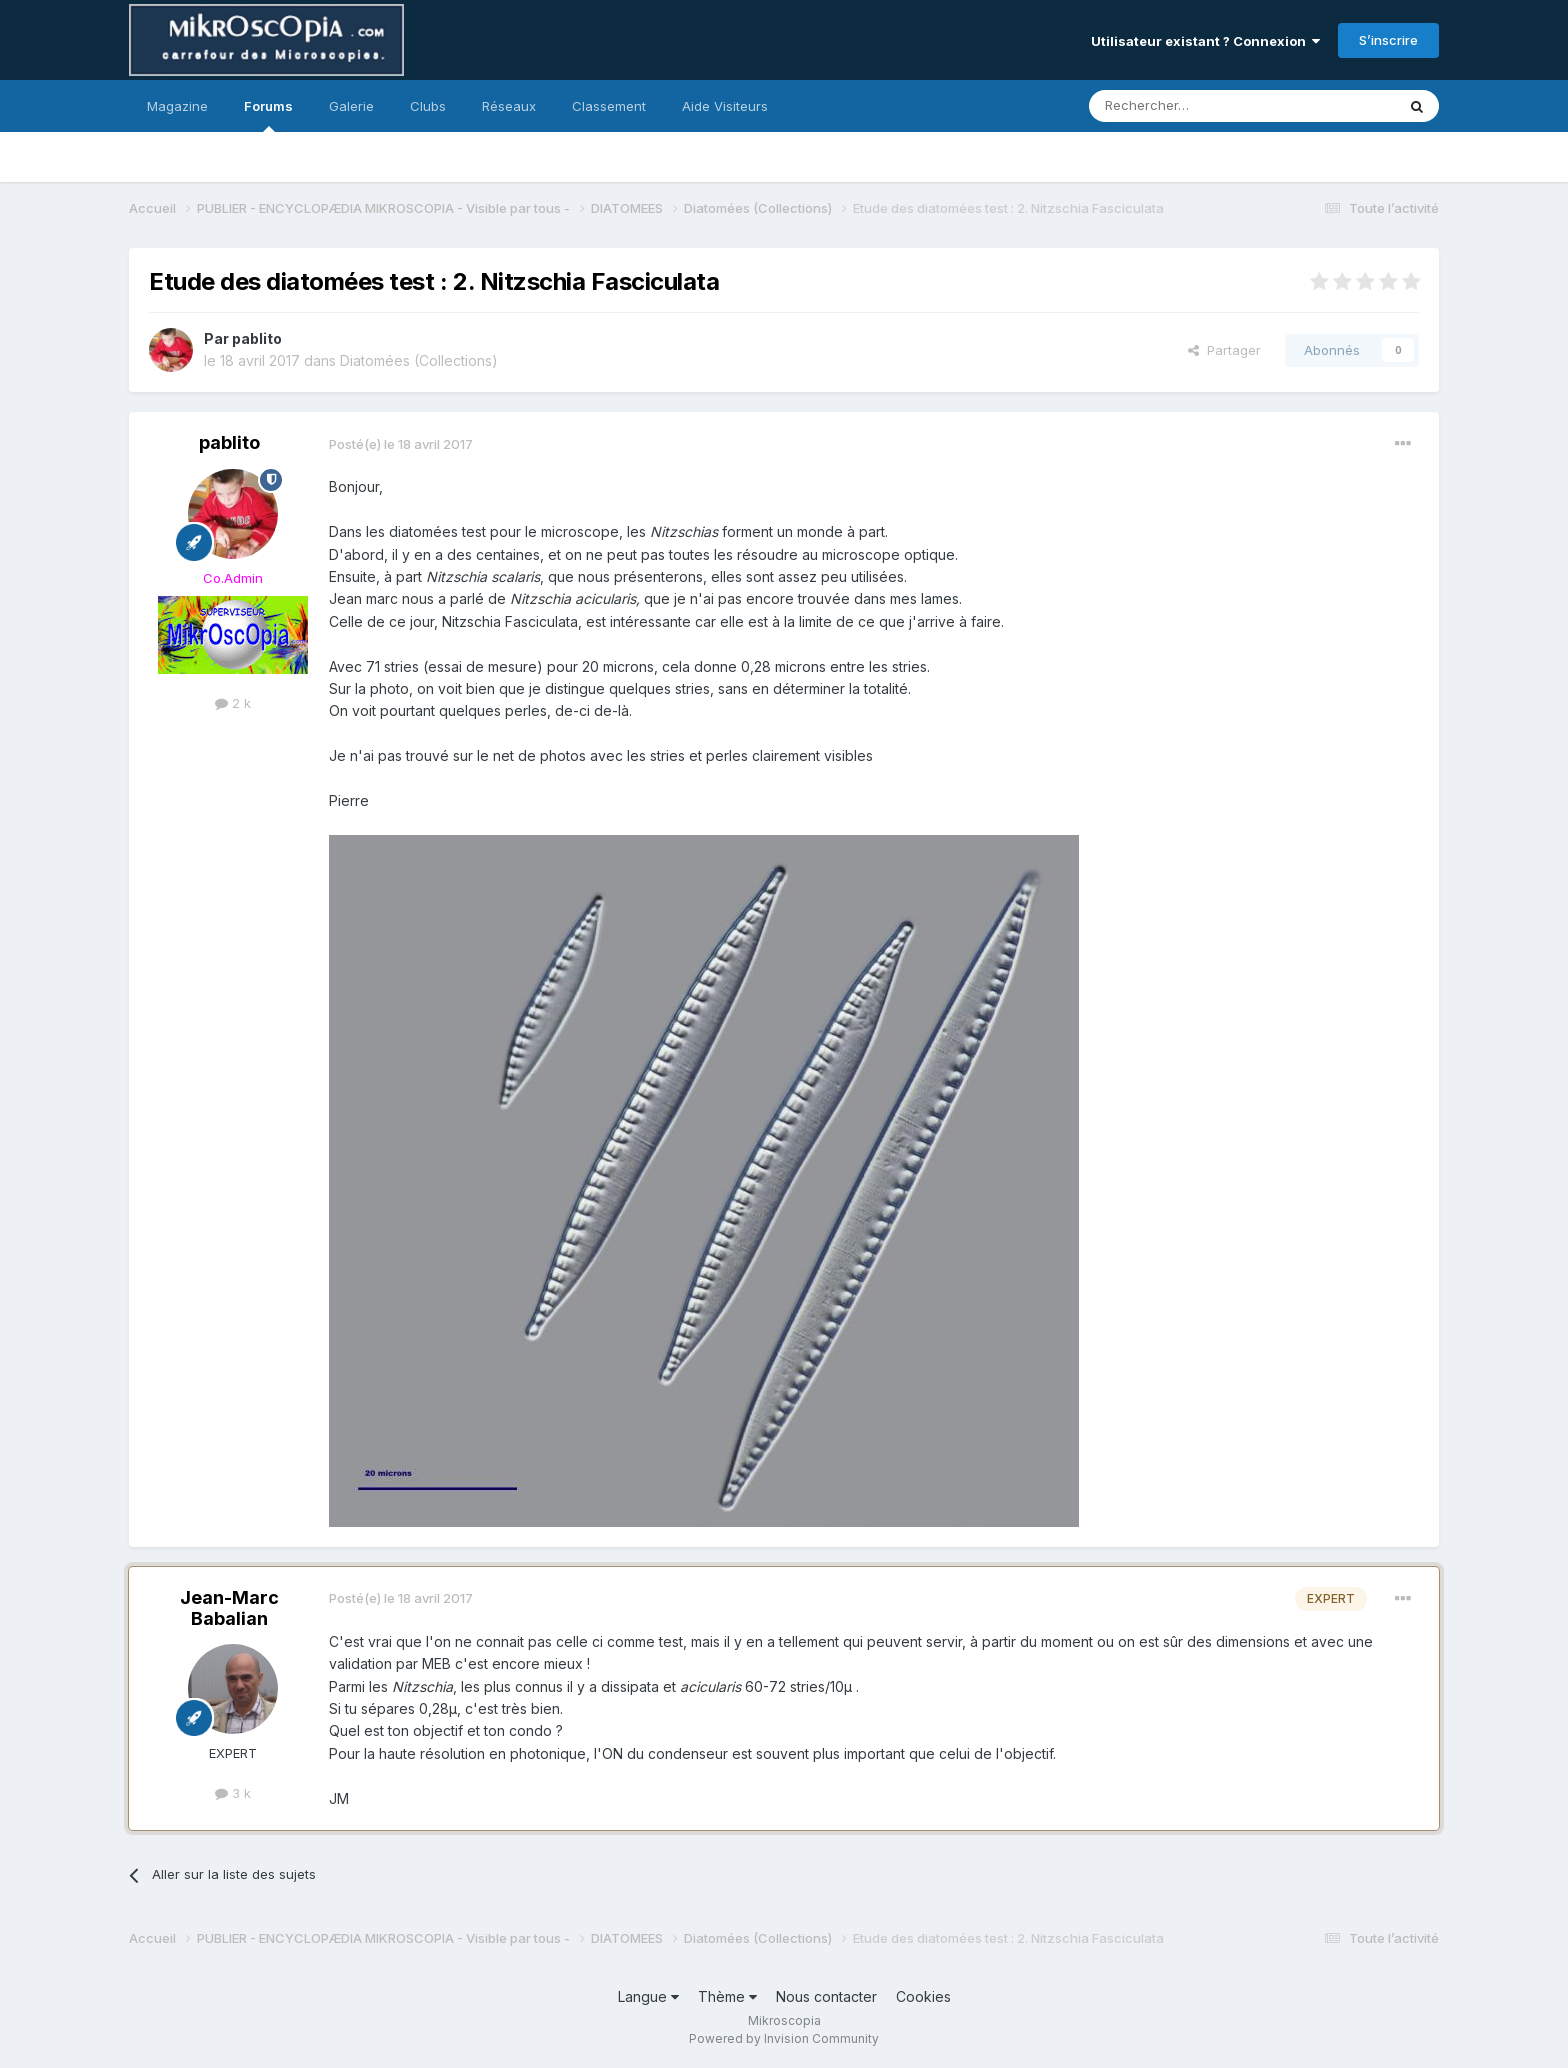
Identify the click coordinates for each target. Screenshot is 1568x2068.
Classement (609, 106)
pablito (257, 338)
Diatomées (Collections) (419, 360)
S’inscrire (1388, 40)
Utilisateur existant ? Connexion (1205, 41)
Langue (648, 1996)
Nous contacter (826, 1996)
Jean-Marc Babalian (229, 1608)
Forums (268, 115)
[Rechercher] (1198, 106)
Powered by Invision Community (784, 2038)
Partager (1224, 350)
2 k (233, 703)
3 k (233, 1793)
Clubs (428, 106)
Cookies (923, 1996)
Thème (727, 1996)
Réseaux (509, 106)
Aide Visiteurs (725, 106)
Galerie (351, 106)
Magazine (177, 106)
